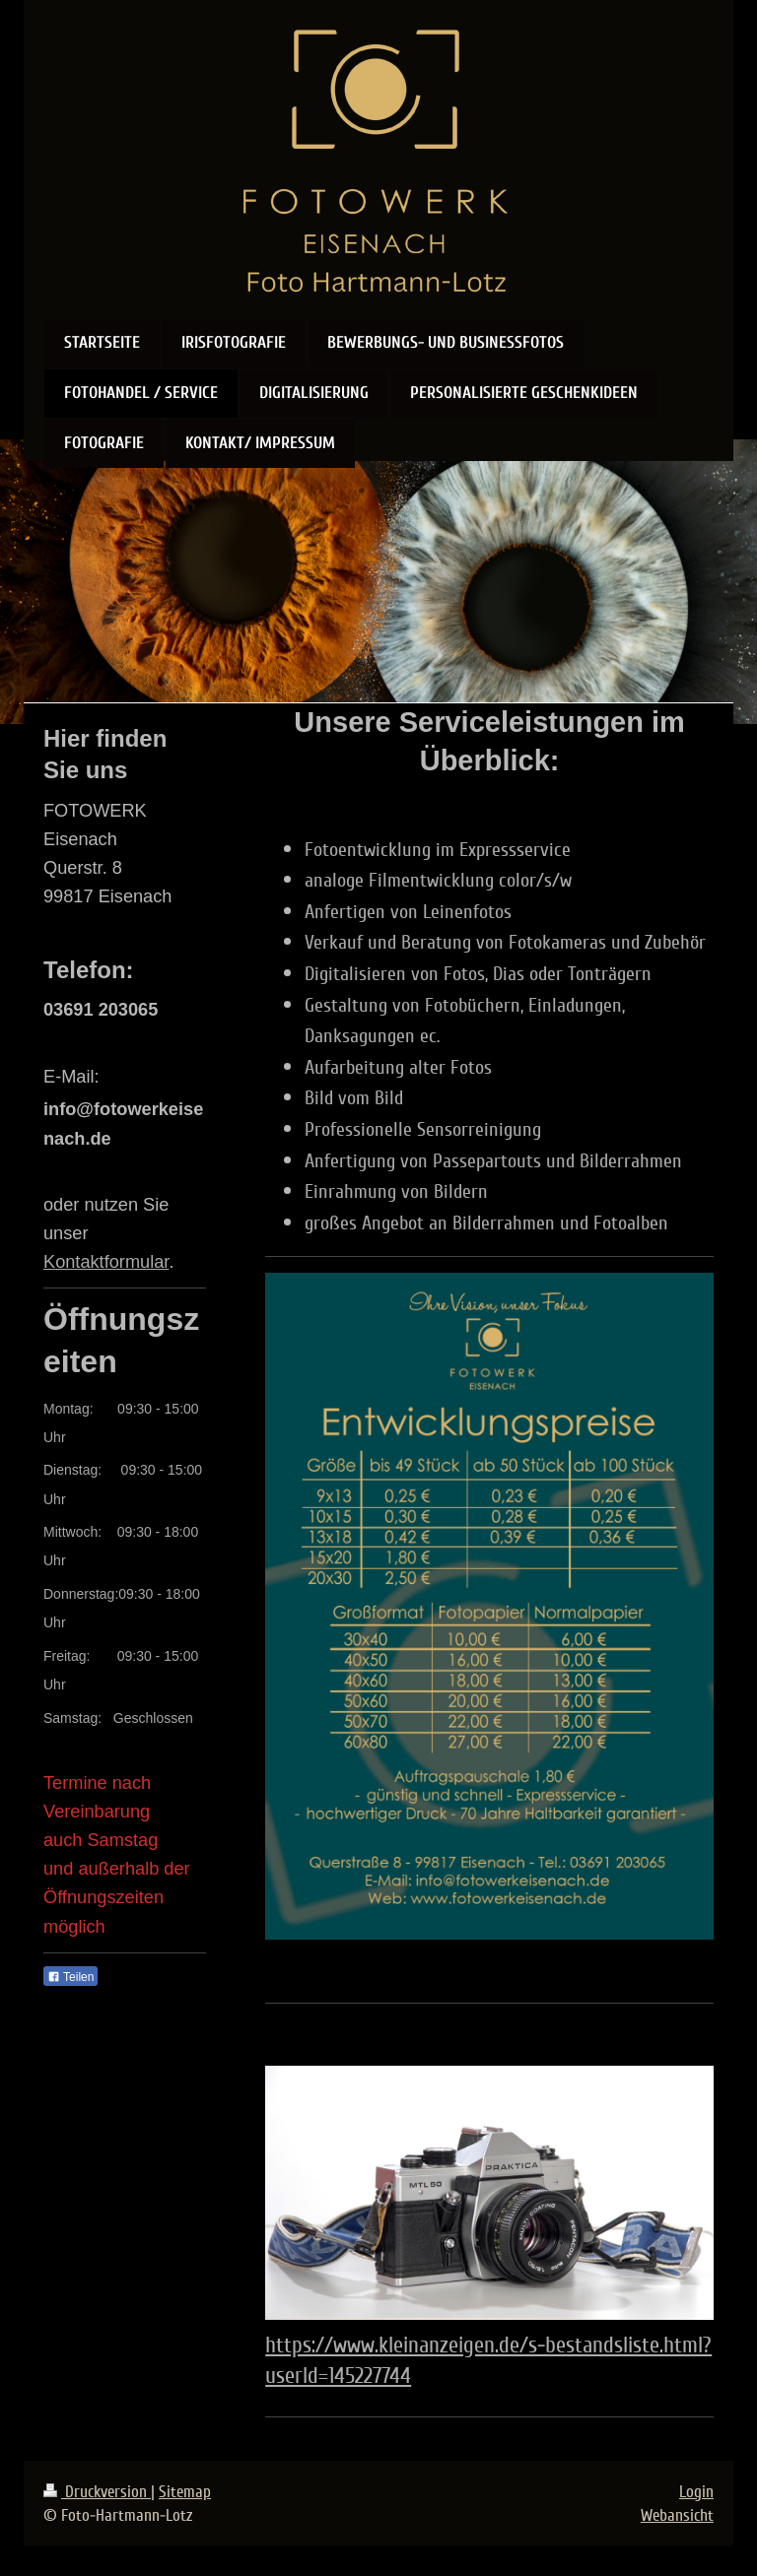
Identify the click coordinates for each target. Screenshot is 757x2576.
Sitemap (185, 2491)
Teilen (70, 1977)
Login (696, 2491)
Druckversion (97, 2491)
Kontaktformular (106, 1262)
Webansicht (677, 2515)
